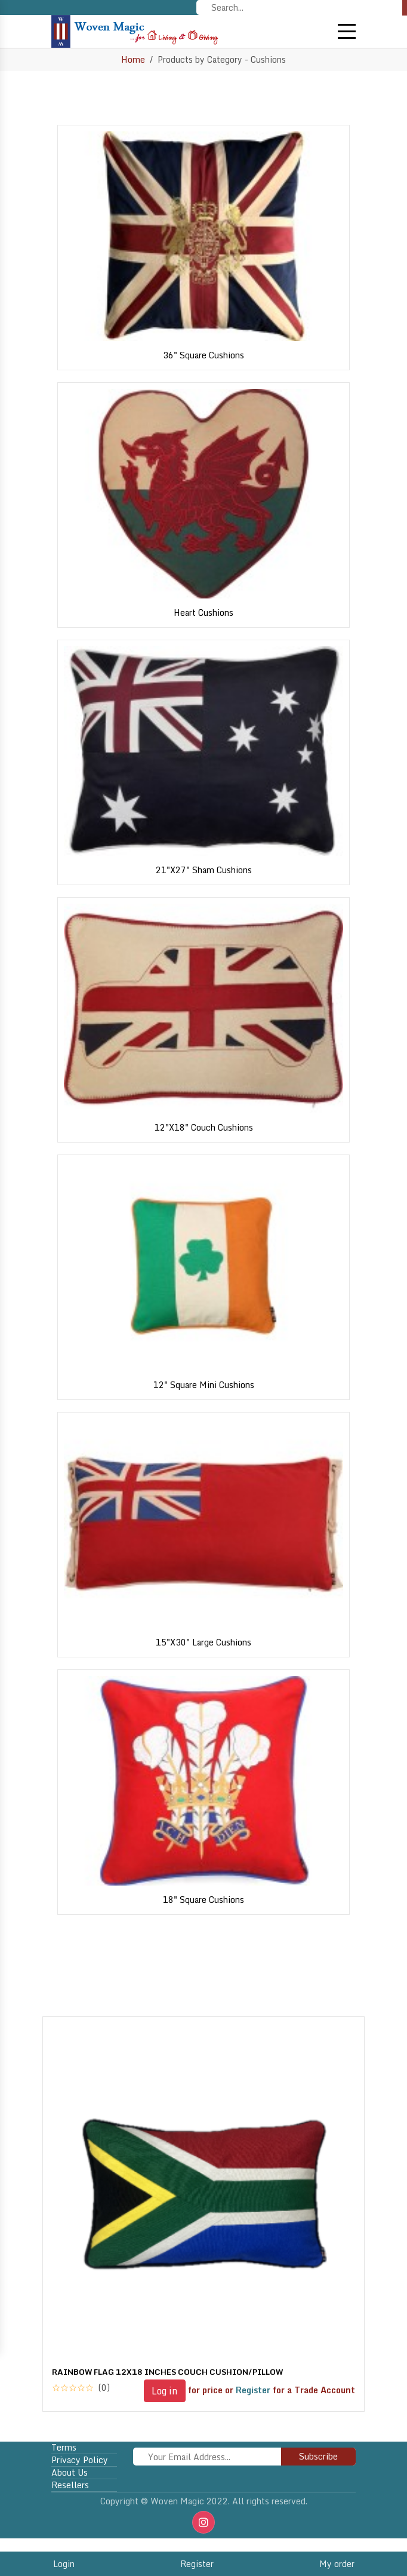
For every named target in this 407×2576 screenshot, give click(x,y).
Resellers (70, 2485)
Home (133, 59)
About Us (69, 2473)
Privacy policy (79, 2460)
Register (197, 2564)
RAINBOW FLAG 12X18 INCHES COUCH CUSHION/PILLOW (167, 2371)
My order (336, 2564)
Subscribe (318, 2456)
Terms (63, 2448)
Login (64, 2564)
